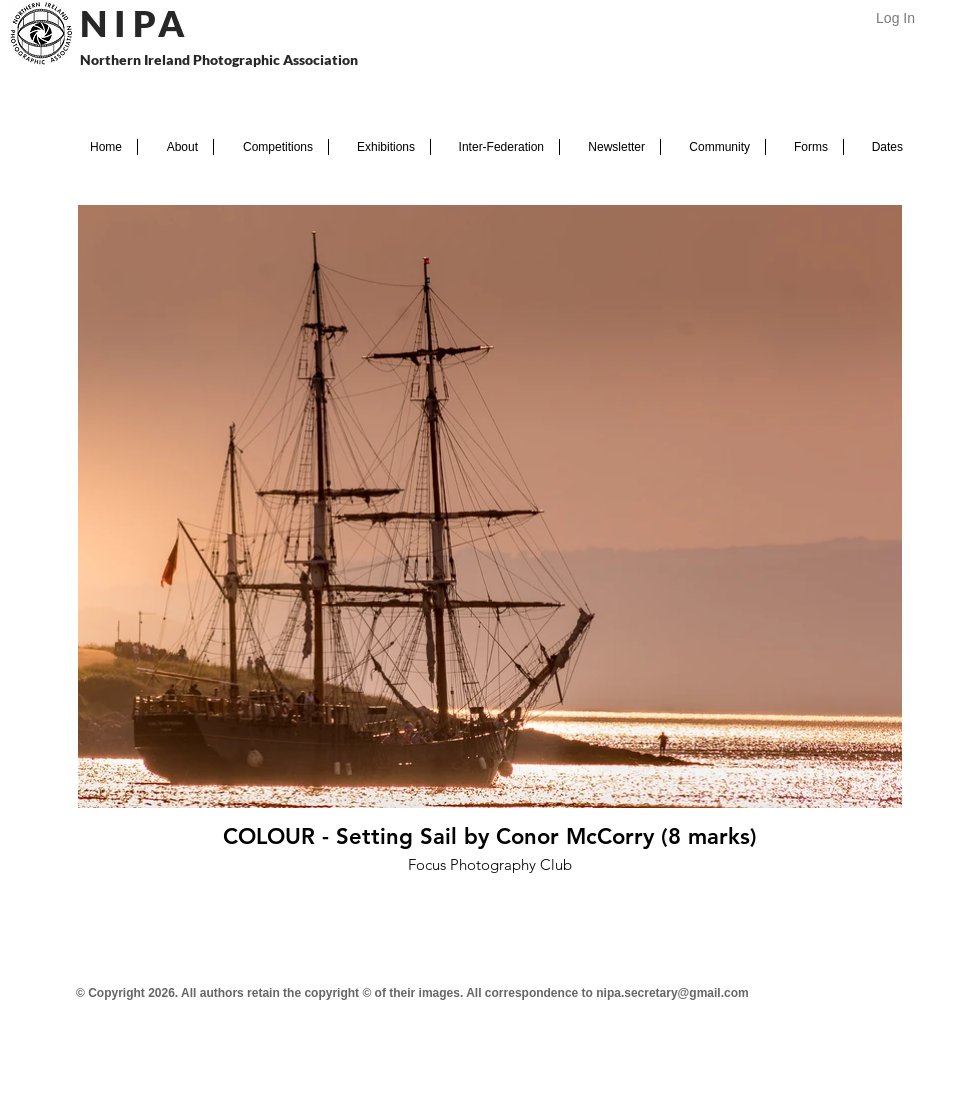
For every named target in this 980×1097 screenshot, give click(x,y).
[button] (175, 147)
